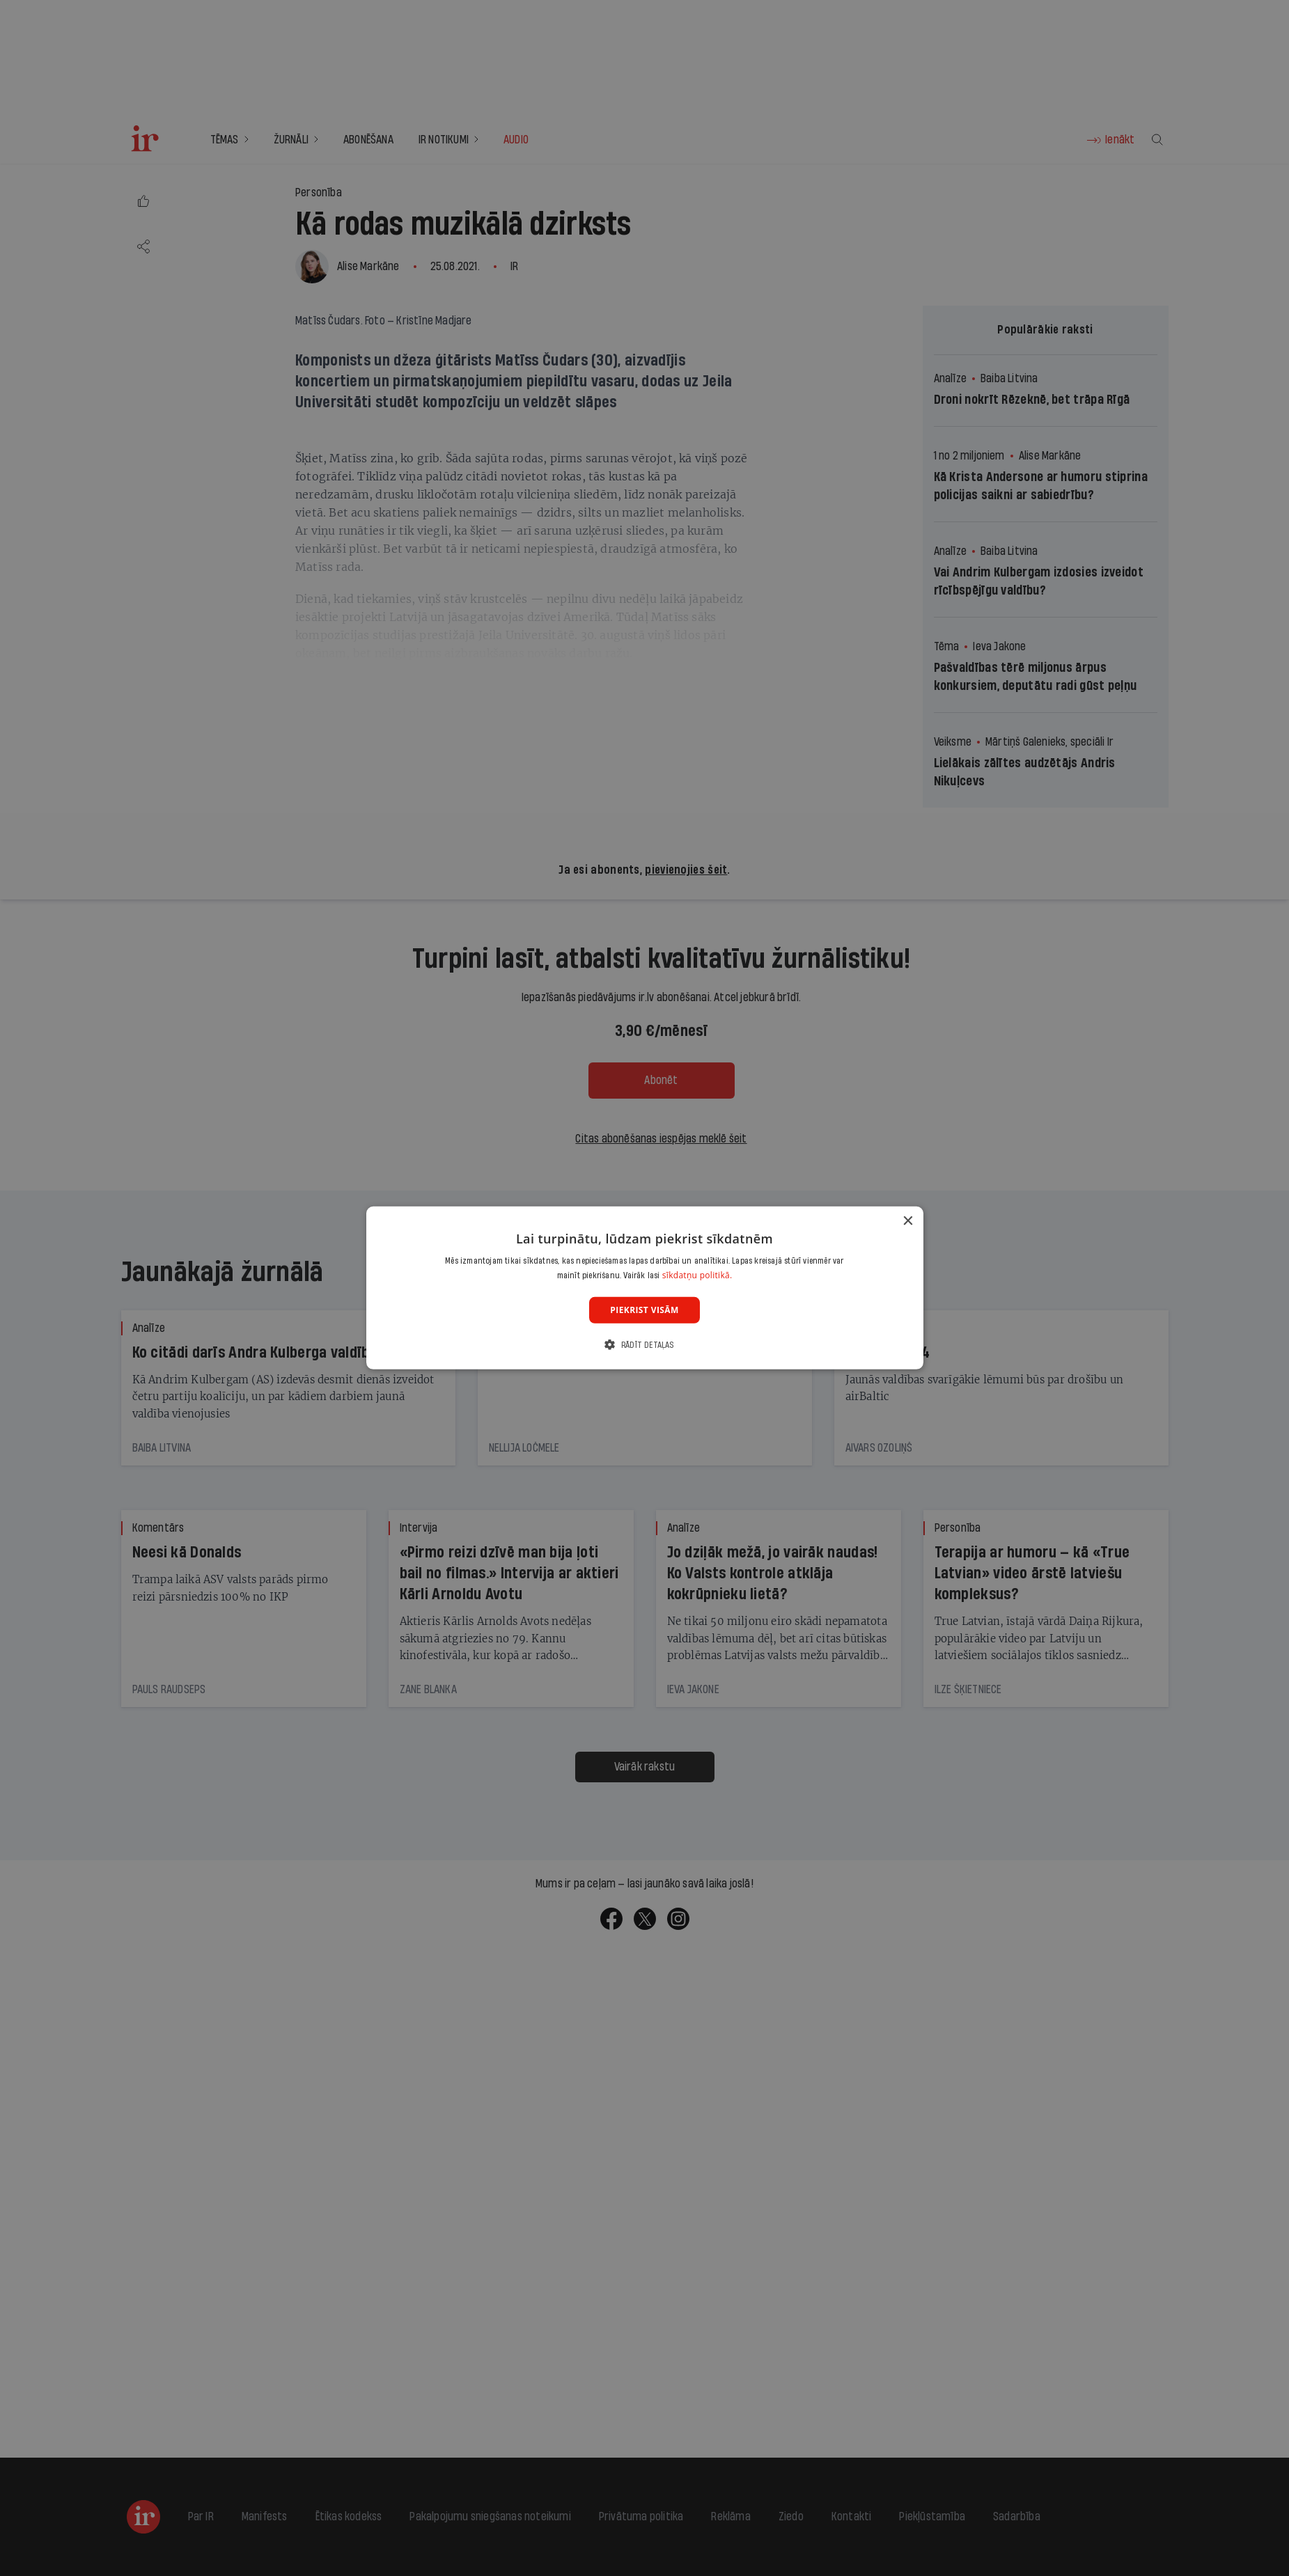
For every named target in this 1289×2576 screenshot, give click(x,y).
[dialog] (644, 1288)
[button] (644, 1344)
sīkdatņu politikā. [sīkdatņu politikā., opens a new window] (697, 1275)
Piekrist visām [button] (644, 1310)
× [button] (908, 1221)
